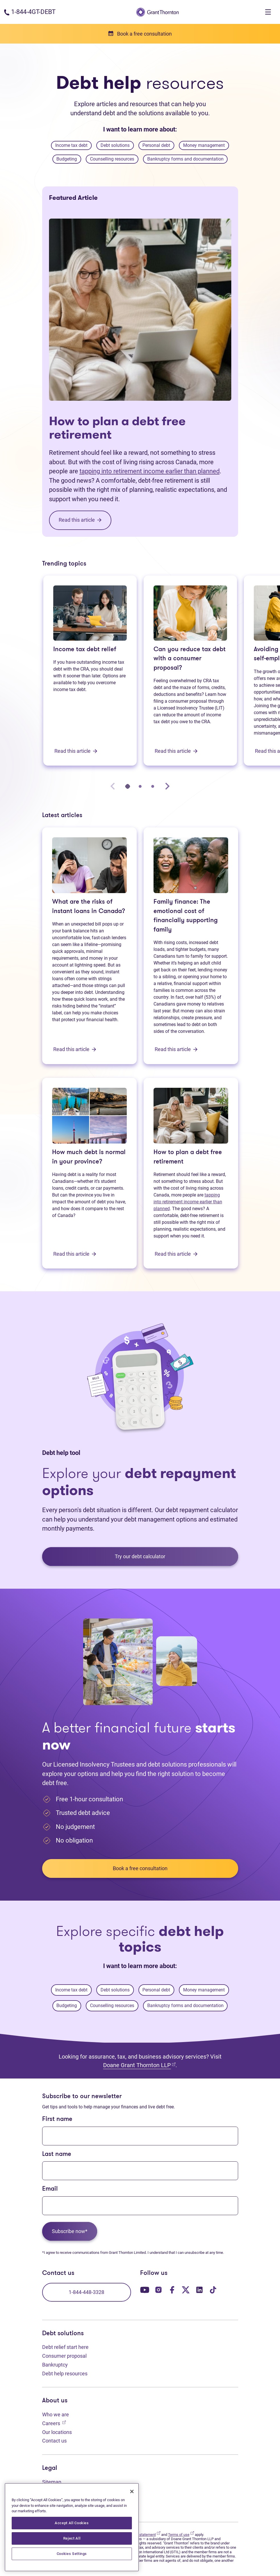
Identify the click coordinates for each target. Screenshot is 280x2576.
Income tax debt (71, 145)
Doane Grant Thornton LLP (139, 2065)
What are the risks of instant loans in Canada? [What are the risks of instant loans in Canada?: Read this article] (88, 906)
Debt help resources (64, 2373)
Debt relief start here (65, 2347)
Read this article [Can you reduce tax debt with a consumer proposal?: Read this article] (176, 751)
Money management (204, 145)
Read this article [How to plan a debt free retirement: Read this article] (176, 1254)
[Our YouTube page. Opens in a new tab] (144, 2289)
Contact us (54, 2441)
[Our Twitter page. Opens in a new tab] (185, 2289)
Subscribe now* (69, 2231)
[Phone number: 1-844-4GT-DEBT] (29, 12)
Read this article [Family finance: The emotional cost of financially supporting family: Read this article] (176, 1049)
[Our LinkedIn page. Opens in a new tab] (199, 2289)
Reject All (72, 2538)
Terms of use (181, 2534)
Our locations (57, 2432)
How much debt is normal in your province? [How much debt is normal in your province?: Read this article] (89, 1157)
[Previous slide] (113, 786)
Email (50, 2189)
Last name (56, 2154)
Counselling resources (112, 159)
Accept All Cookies (72, 2523)
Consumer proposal (64, 2356)
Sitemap (51, 2482)
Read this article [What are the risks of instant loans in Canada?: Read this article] (75, 1049)
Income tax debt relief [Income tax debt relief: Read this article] (84, 650)
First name (57, 2119)
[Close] (132, 2491)
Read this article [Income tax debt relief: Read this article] (76, 751)
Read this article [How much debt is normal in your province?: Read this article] (75, 1254)
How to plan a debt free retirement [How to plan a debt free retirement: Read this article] (117, 427)
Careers (54, 2422)
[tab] (127, 786)
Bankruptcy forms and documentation (185, 159)
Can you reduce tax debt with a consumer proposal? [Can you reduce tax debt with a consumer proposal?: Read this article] (190, 659)
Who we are (55, 2414)
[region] (72, 2527)
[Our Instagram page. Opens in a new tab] (158, 2289)
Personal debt (156, 145)
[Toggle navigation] (268, 12)
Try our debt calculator (140, 1556)
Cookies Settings (72, 2554)
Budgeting (66, 159)
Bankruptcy (55, 2365)
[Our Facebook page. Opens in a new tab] (172, 2289)
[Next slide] (167, 786)
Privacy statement (143, 2534)
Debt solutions (115, 145)
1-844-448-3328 (86, 2292)
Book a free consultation (140, 1868)
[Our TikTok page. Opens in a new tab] (213, 2289)
